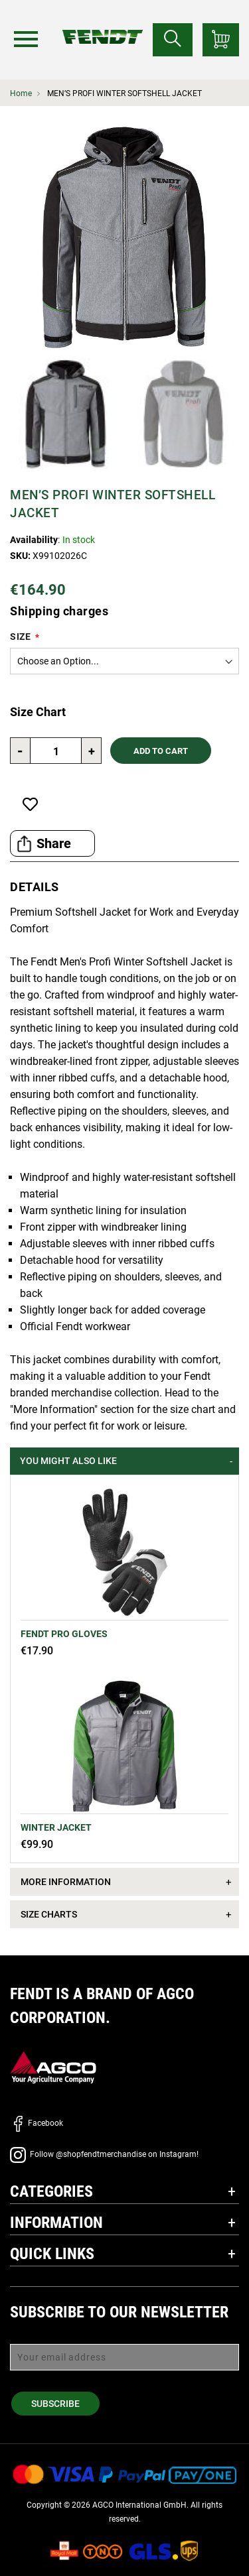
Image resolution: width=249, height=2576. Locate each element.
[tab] (124, 1461)
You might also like (68, 1460)
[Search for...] (172, 40)
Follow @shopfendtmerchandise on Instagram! (104, 2154)
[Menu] (26, 39)
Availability (34, 539)
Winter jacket (56, 1827)
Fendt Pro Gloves (64, 1633)
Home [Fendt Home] (21, 93)
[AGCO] (53, 2067)
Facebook (36, 2123)
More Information (66, 1881)
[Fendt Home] (102, 23)
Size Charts (49, 1914)
